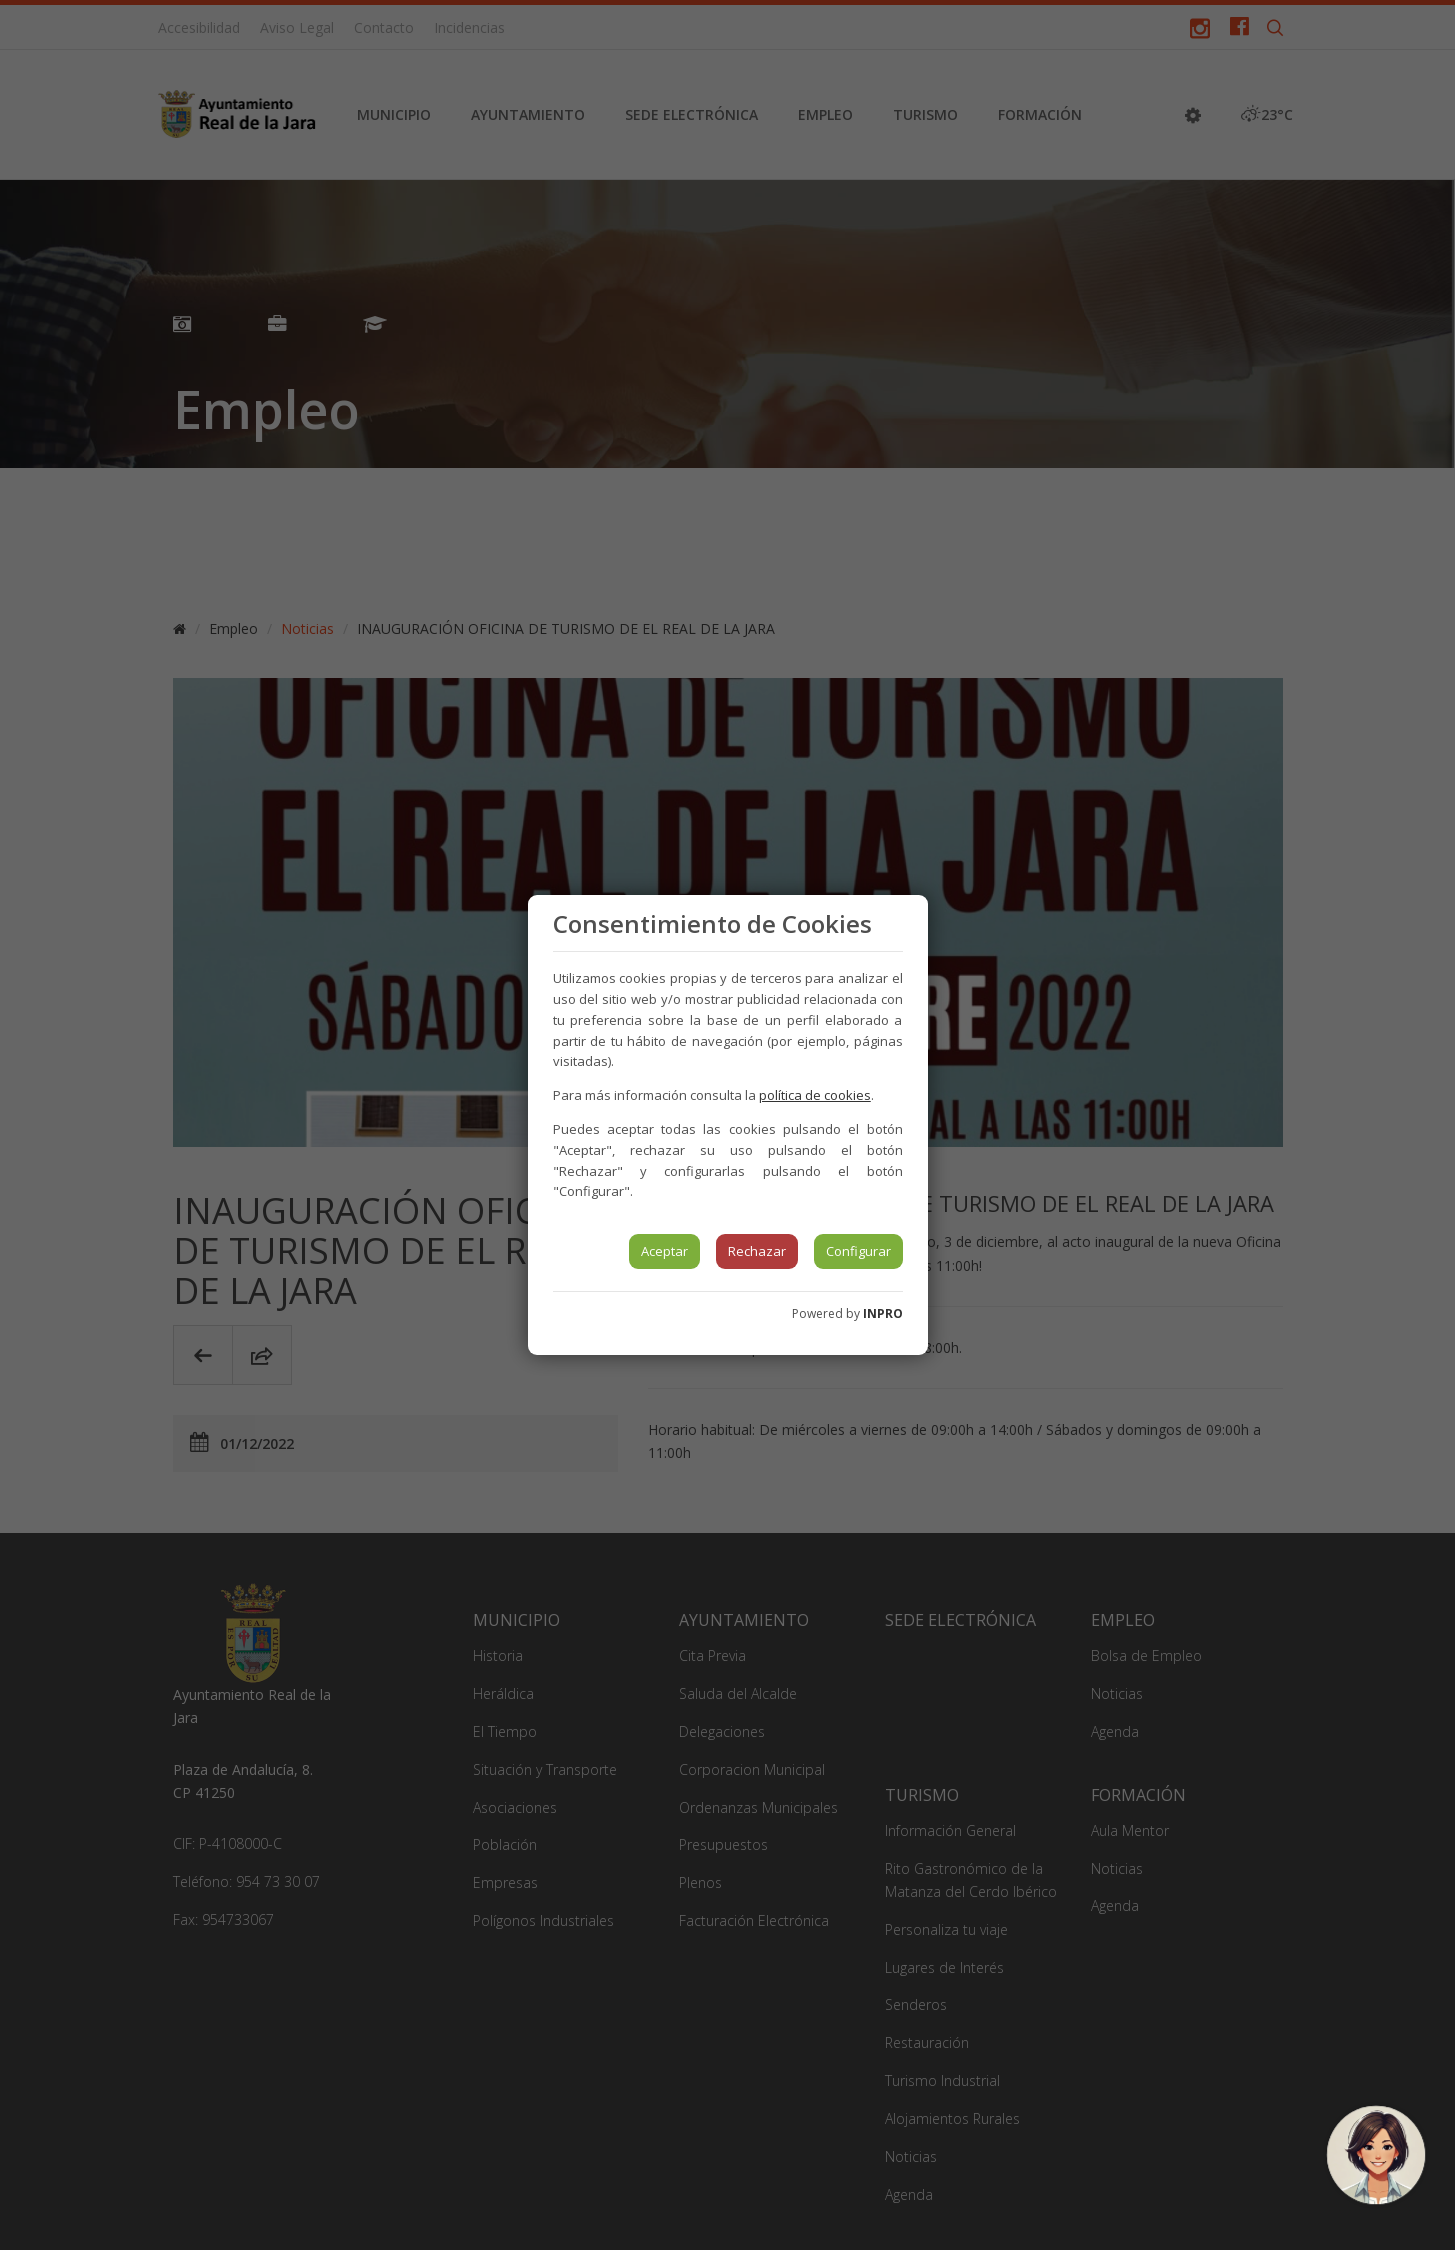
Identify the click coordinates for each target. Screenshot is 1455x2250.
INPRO (883, 1313)
